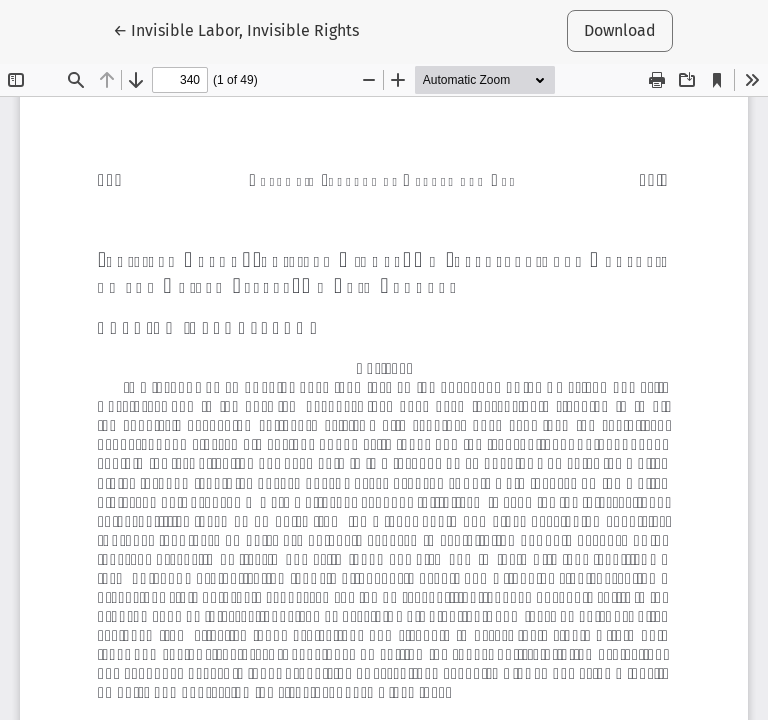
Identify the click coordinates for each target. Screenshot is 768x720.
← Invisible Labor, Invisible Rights (236, 29)
